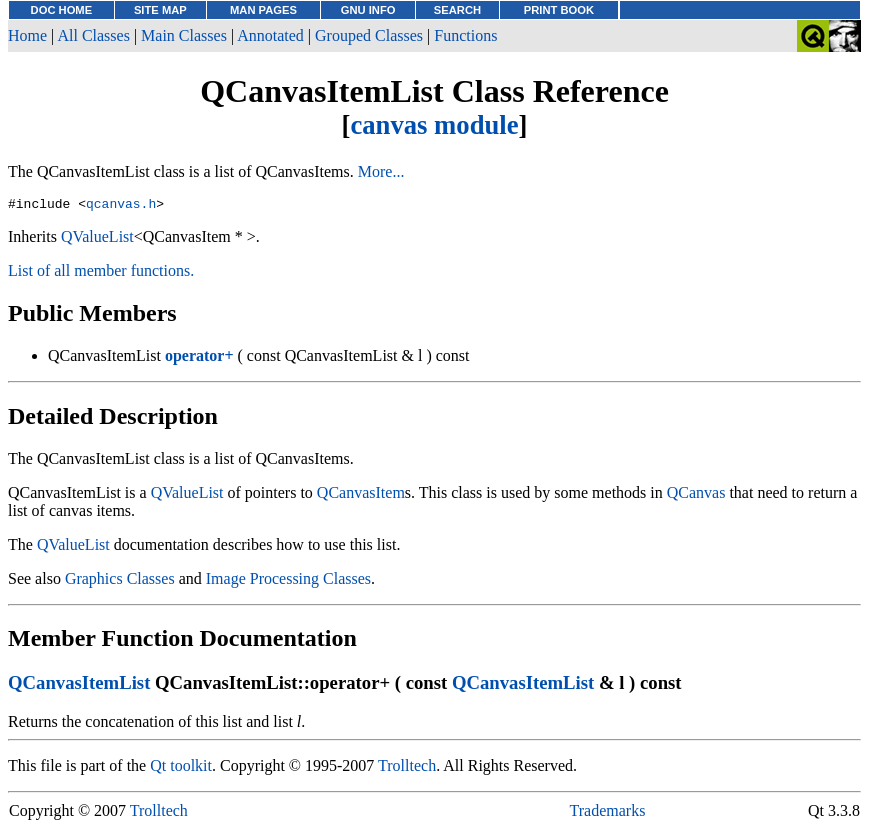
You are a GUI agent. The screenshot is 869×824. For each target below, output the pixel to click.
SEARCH (457, 10)
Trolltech (407, 768)
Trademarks (608, 813)
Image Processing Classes (288, 581)
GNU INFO (368, 10)
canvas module (434, 125)
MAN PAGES (263, 10)
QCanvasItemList (79, 685)
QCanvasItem (361, 495)
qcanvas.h (121, 206)
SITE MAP (160, 10)
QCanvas (696, 495)
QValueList (97, 239)
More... (381, 171)
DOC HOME (62, 10)
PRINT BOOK (559, 10)
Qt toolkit (181, 768)
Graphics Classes (120, 581)
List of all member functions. (101, 273)
